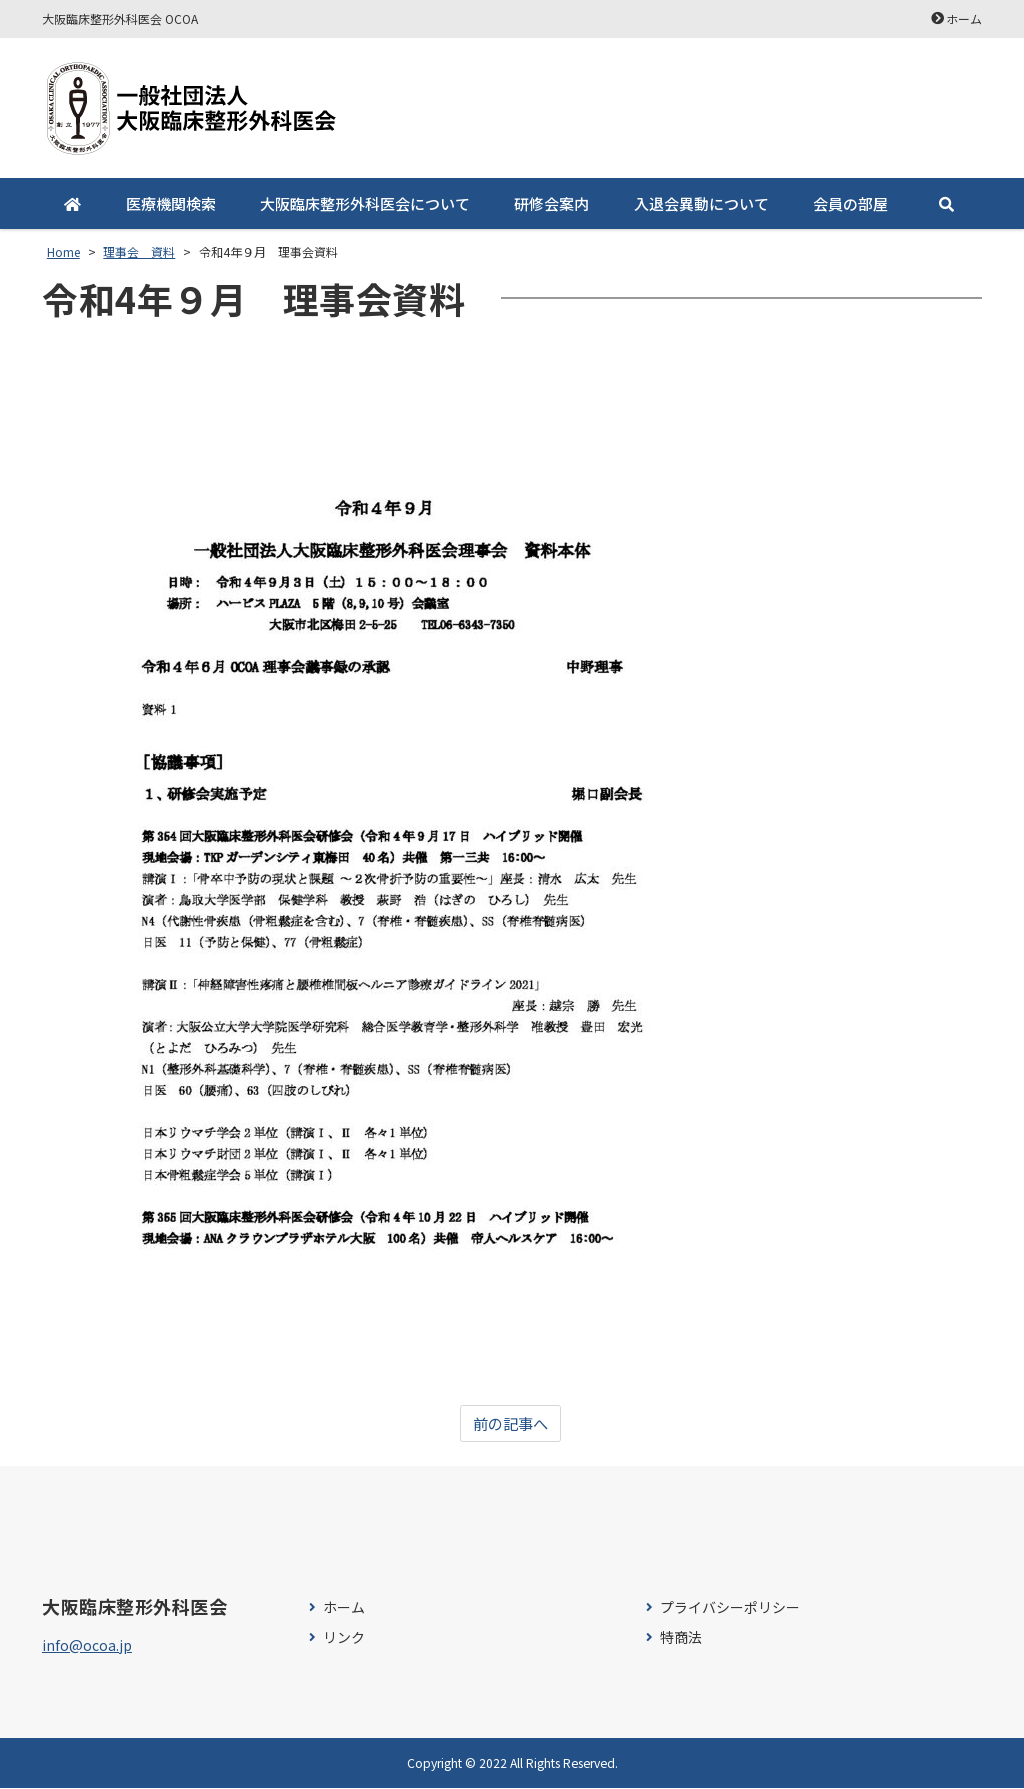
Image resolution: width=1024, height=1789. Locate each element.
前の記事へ (510, 1424)
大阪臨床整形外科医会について (365, 203)
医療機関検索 (170, 203)
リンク (344, 1637)
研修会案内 (551, 203)
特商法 (681, 1637)
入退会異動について (700, 203)
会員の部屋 (850, 203)
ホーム (964, 18)
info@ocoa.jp (87, 1646)
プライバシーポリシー (730, 1608)
